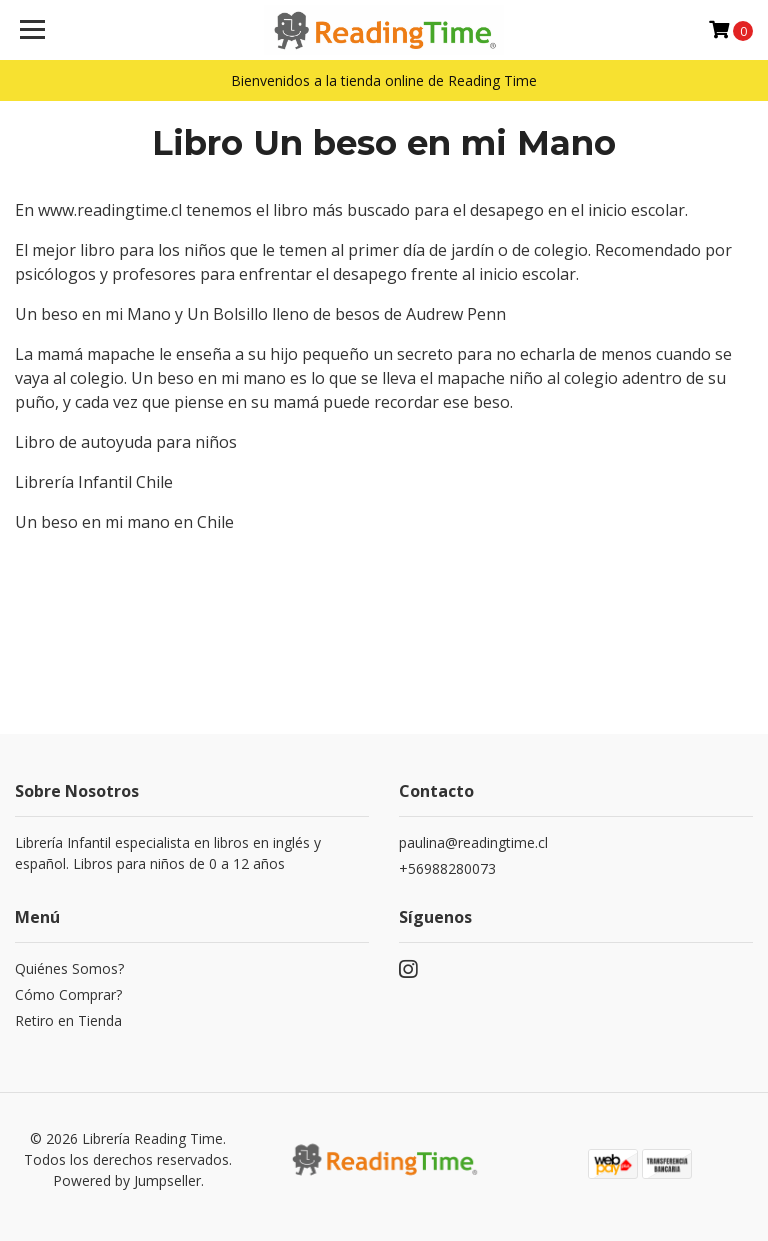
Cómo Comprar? (68, 994)
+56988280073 (447, 868)
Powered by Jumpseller (127, 1180)
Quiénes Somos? (69, 968)
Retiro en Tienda (68, 1020)
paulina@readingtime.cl (473, 842)
